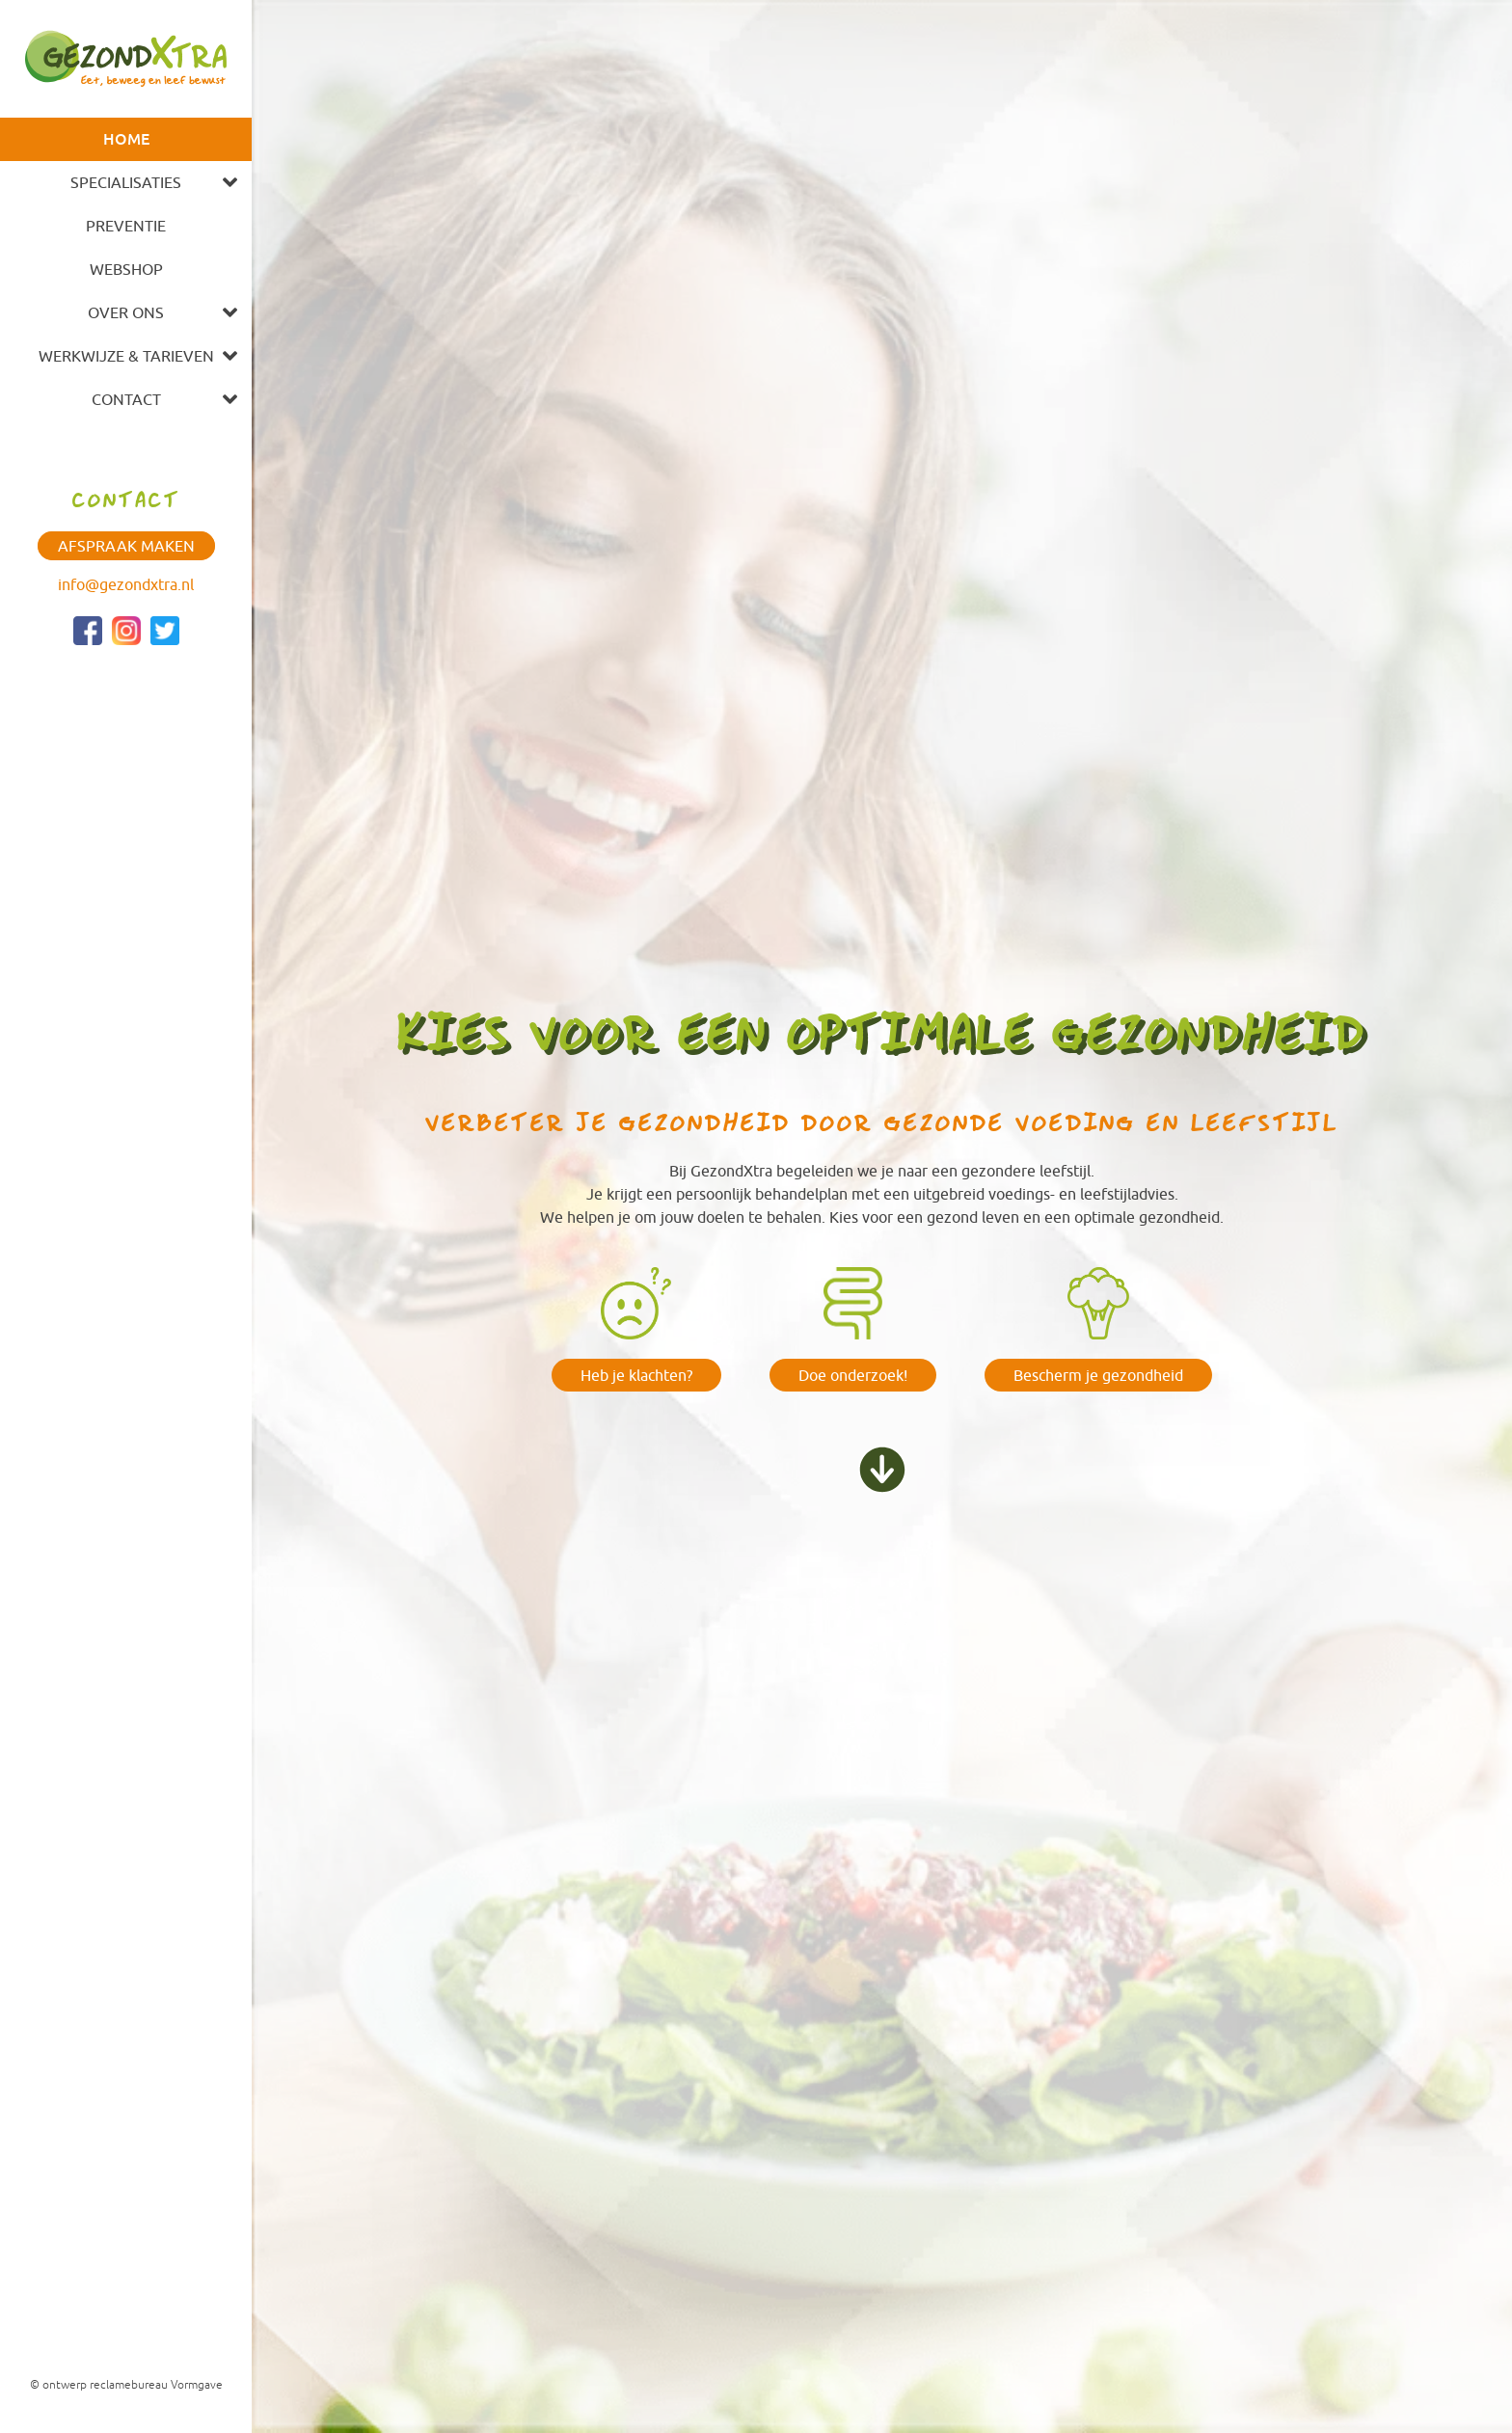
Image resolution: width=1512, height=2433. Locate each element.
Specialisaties (125, 182)
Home (126, 139)
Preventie (126, 225)
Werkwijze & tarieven (126, 356)
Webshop (126, 269)
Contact (126, 399)
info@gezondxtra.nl (126, 584)
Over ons (126, 312)
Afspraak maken (126, 545)
